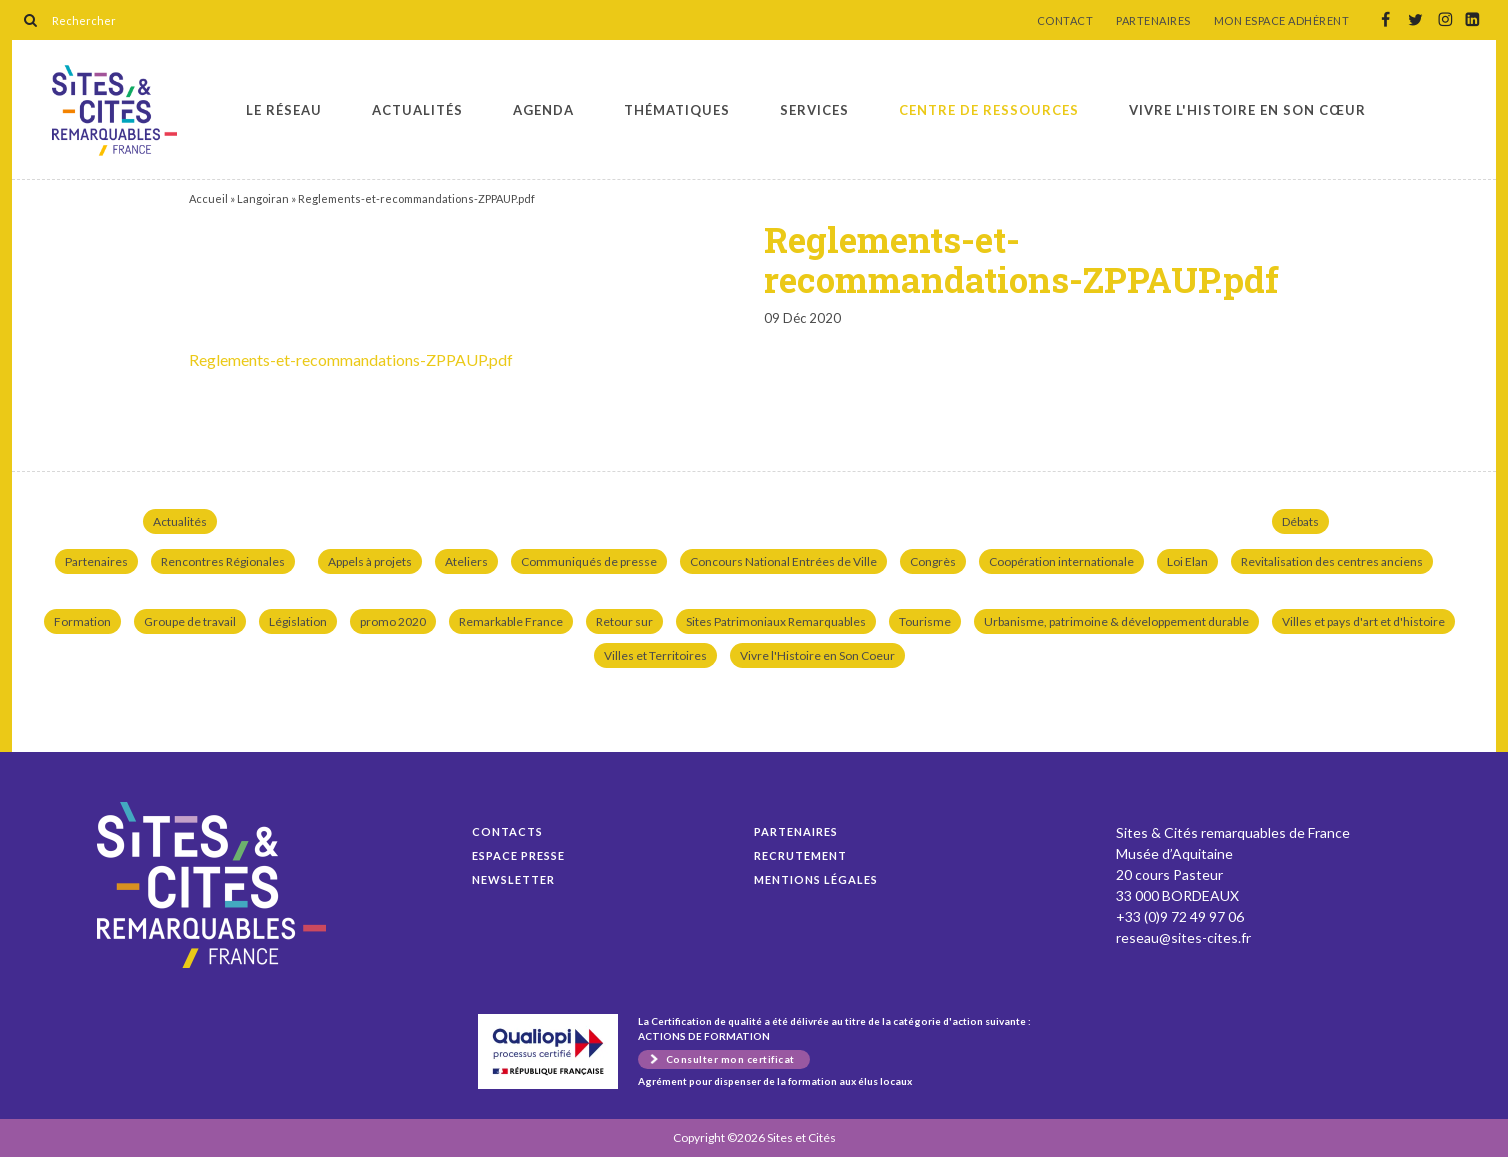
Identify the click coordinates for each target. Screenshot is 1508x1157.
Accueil (208, 198)
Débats (1300, 521)
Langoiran (263, 198)
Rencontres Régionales (223, 561)
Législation (298, 621)
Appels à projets (370, 561)
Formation (82, 621)
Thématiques (677, 110)
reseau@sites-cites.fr (1183, 937)
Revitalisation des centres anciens (1332, 561)
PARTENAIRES (1153, 21)
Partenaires (96, 561)
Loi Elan (1187, 561)
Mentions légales (816, 879)
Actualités (417, 110)
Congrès (933, 561)
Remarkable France (511, 621)
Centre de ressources (989, 110)
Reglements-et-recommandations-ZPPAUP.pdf (114, 110)
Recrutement (800, 855)
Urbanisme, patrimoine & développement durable (1116, 621)
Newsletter (513, 879)
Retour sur (624, 621)
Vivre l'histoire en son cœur (1247, 110)
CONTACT (1065, 21)
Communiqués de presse (589, 561)
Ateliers (466, 561)
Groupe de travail (190, 621)
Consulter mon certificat (730, 1059)
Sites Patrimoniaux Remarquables (776, 621)
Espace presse (518, 855)
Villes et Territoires (655, 655)
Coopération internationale (1061, 561)
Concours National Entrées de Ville (783, 561)
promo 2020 (393, 621)
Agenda (543, 110)
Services (814, 110)
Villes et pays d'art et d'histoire (1363, 621)
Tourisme (925, 621)
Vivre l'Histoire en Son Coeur (817, 655)
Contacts (507, 831)
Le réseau (284, 110)
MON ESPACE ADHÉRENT (1282, 21)
